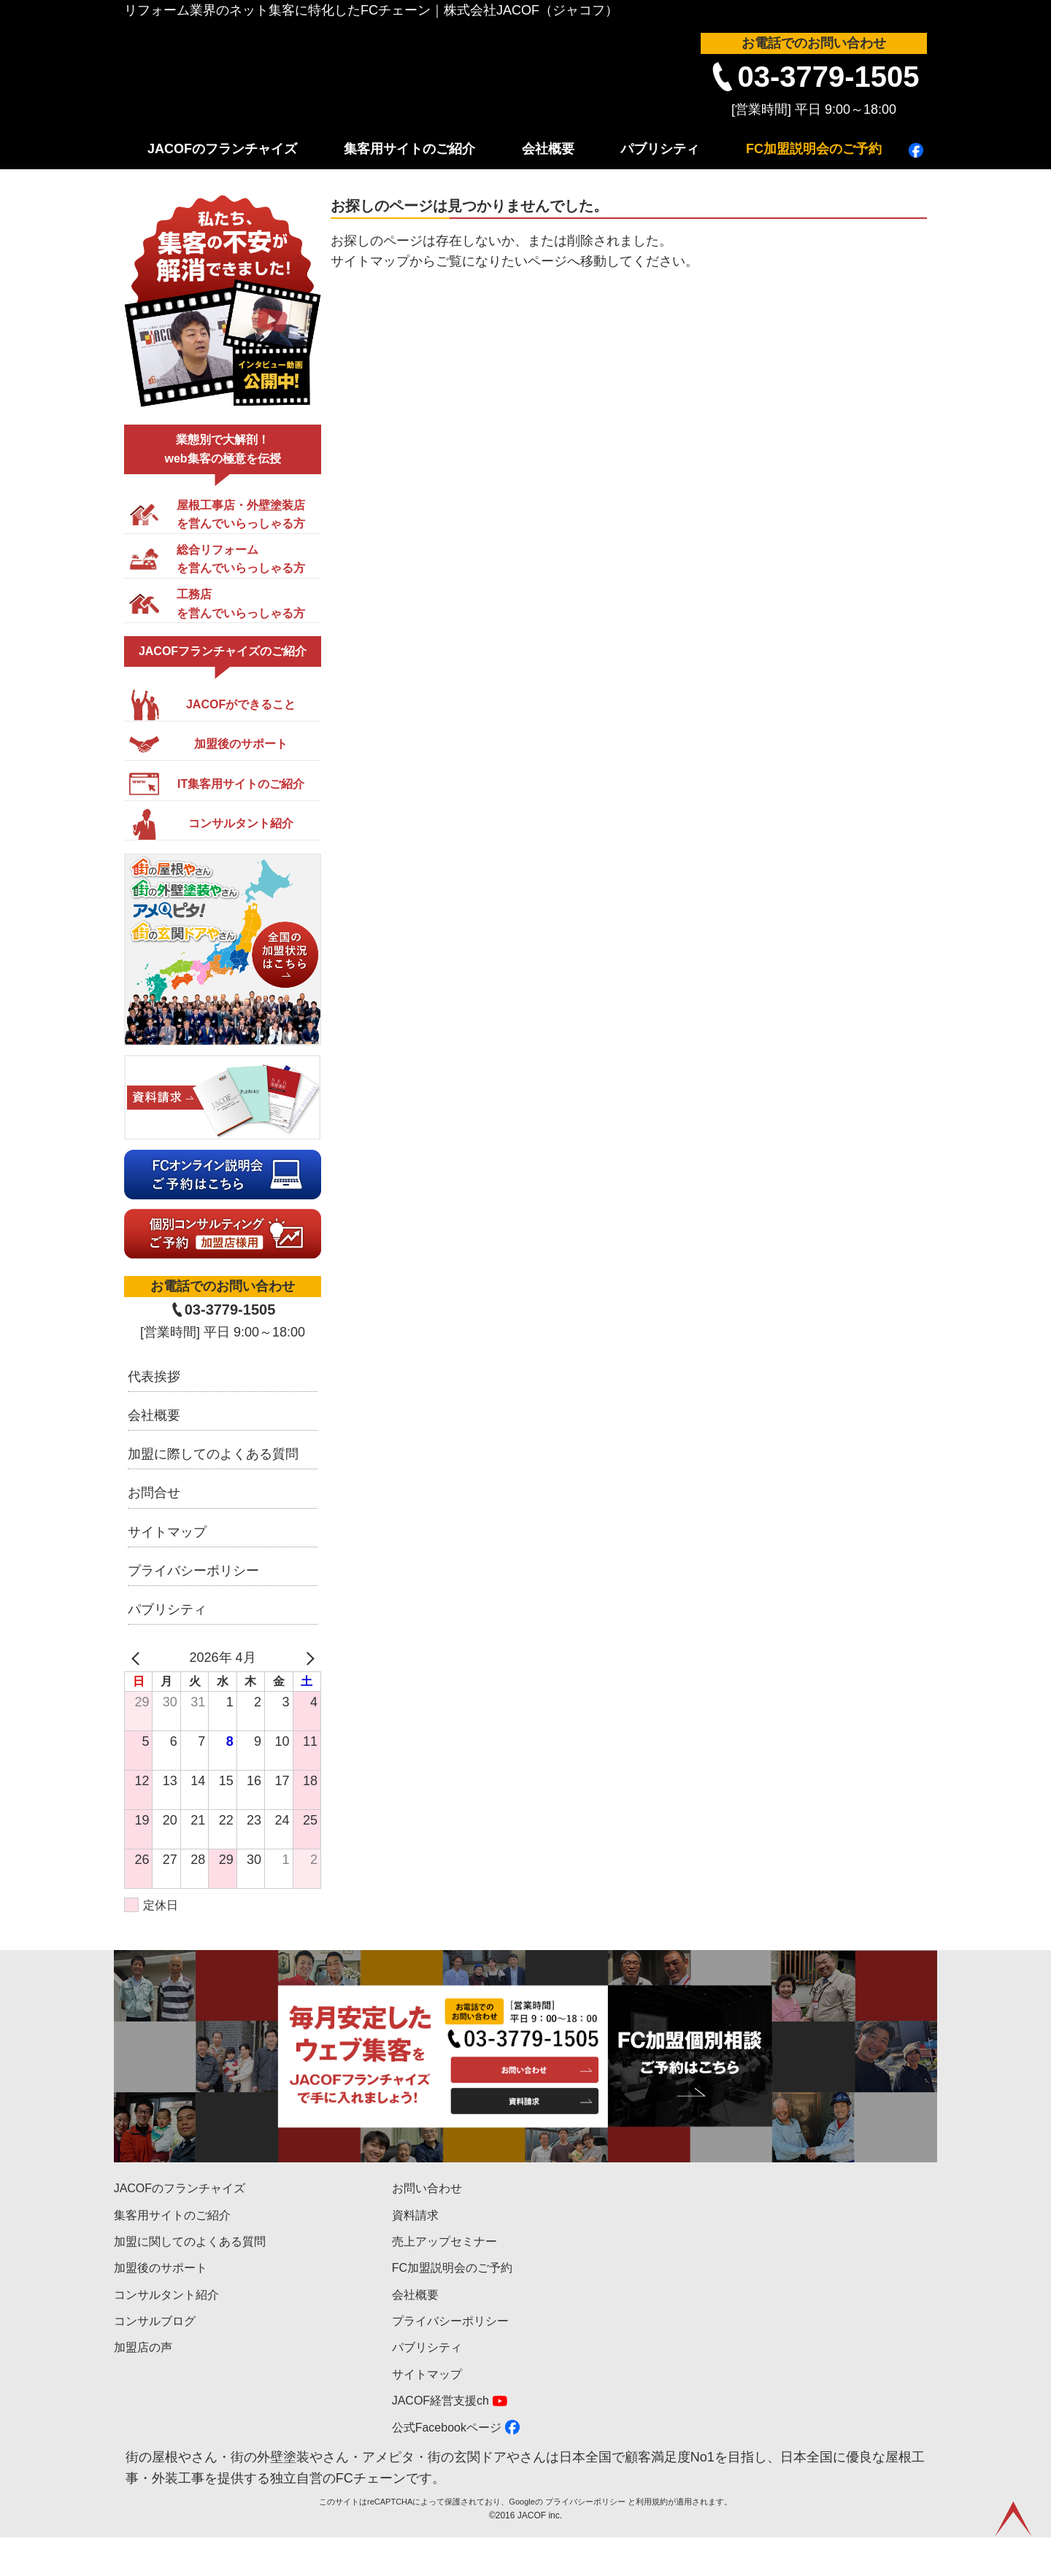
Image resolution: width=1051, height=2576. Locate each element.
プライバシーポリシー (193, 1570)
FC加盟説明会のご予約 (814, 149)
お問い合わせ (427, 2188)
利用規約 (652, 2540)
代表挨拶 (154, 1376)
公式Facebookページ (446, 2427)
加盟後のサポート (160, 2268)
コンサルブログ (155, 2321)
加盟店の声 (143, 2347)
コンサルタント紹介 (166, 2295)
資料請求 (415, 2215)
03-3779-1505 (828, 77)
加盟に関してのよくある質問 (190, 2241)
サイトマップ (167, 1532)
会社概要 (548, 149)
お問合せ (154, 1492)
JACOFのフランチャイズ (222, 149)
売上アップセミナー (444, 2241)
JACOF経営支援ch (440, 2400)
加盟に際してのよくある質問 (213, 1454)
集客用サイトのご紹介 (409, 149)
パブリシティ (659, 149)
